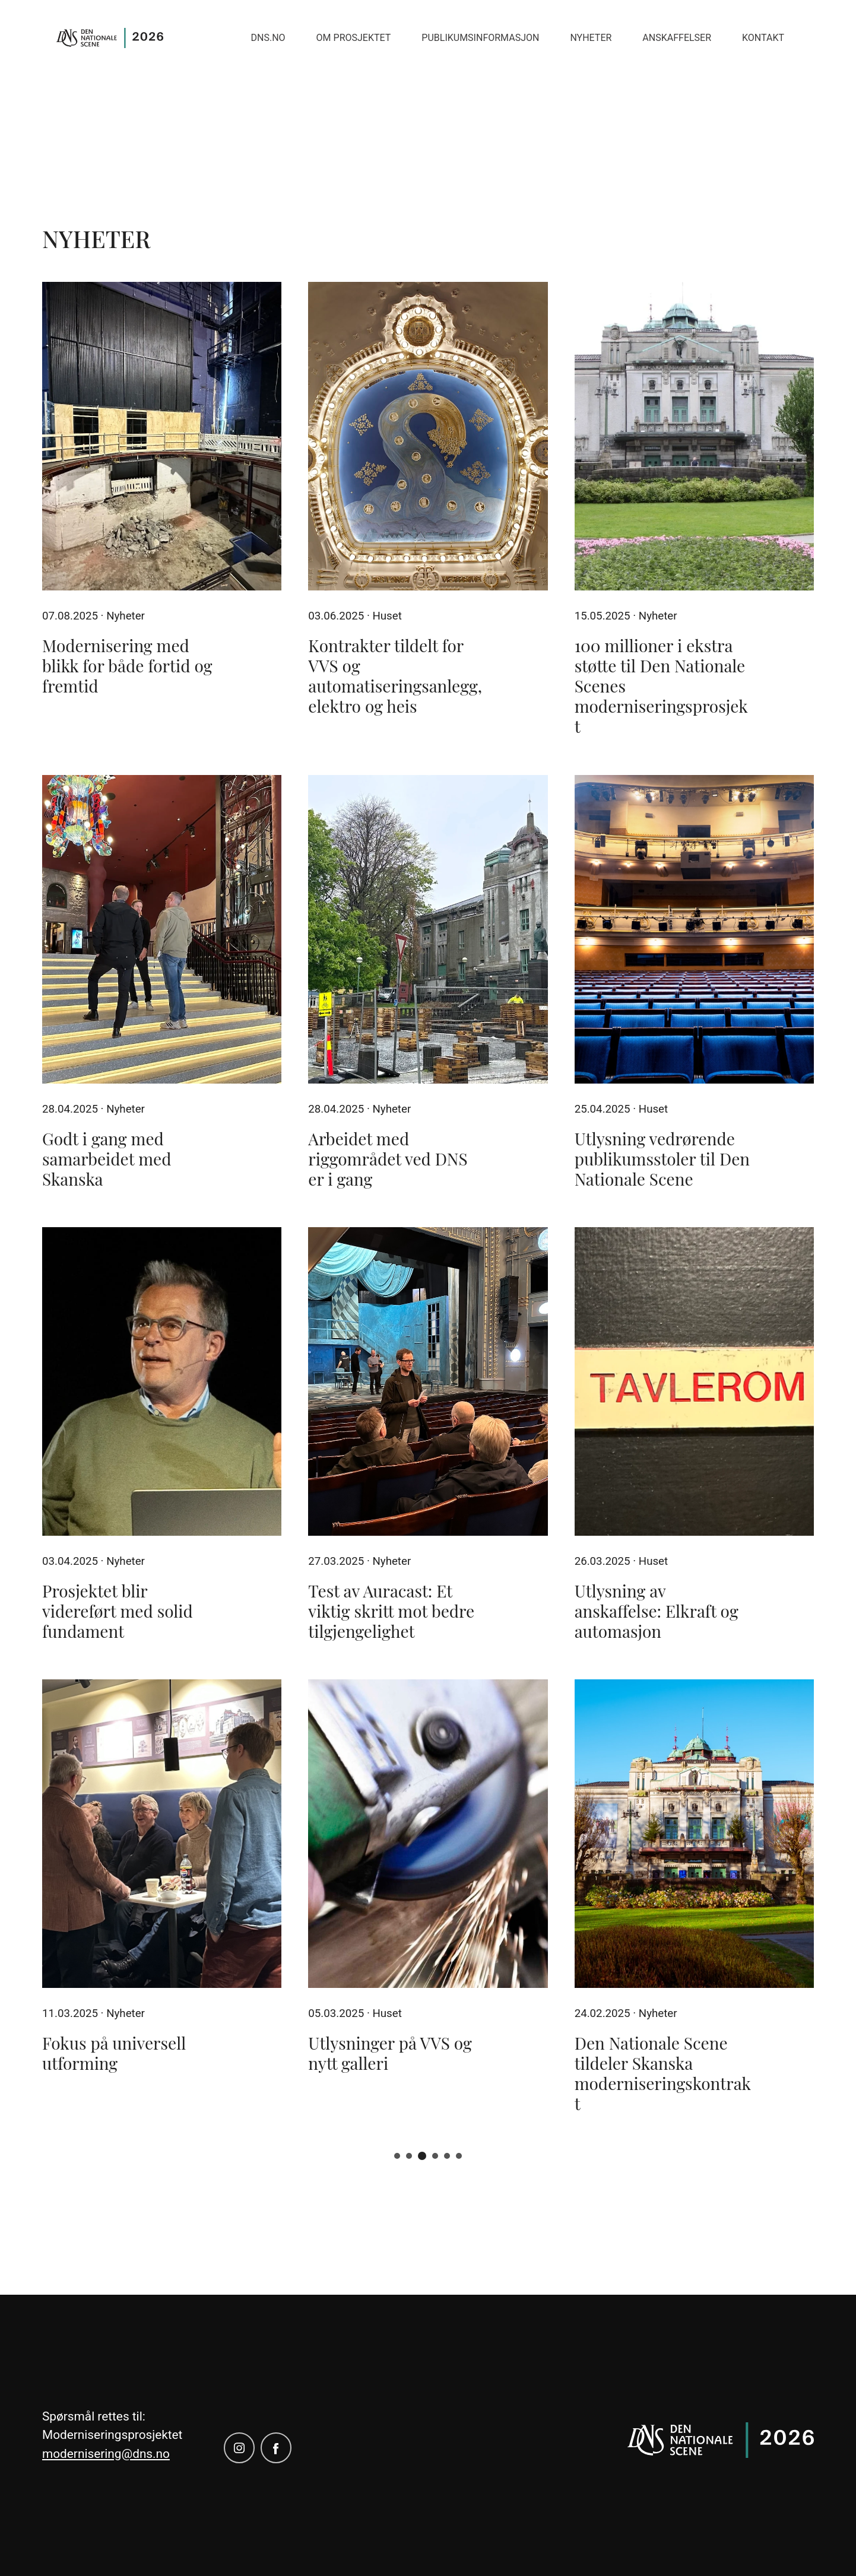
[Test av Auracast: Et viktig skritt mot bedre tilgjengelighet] (427, 1381)
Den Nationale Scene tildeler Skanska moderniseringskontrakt (663, 2073)
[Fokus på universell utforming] (161, 1833)
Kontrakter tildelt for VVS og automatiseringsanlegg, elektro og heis (395, 675)
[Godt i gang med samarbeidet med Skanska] (161, 929)
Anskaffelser (676, 37)
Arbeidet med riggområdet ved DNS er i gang (387, 1158)
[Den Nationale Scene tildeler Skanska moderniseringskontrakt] (694, 1833)
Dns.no (268, 37)
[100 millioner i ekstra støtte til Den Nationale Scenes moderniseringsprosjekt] (694, 436)
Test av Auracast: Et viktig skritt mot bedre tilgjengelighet (391, 1611)
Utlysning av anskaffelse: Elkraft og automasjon (656, 1611)
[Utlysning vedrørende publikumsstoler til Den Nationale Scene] (694, 929)
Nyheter (590, 37)
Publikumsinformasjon (480, 37)
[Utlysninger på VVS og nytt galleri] (427, 1833)
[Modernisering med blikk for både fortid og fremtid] (161, 436)
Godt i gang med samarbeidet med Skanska (106, 1158)
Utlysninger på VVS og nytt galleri (390, 2053)
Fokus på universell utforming (114, 2053)
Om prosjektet (353, 37)
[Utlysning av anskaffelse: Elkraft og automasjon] (694, 1381)
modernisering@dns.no (106, 2454)
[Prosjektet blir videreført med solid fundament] (161, 1381)
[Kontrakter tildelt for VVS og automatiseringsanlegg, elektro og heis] (427, 436)
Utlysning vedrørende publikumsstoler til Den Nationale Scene (662, 1158)
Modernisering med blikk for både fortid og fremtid (127, 665)
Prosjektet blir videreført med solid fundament (117, 1611)
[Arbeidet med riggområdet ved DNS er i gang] (427, 929)
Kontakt (763, 37)
